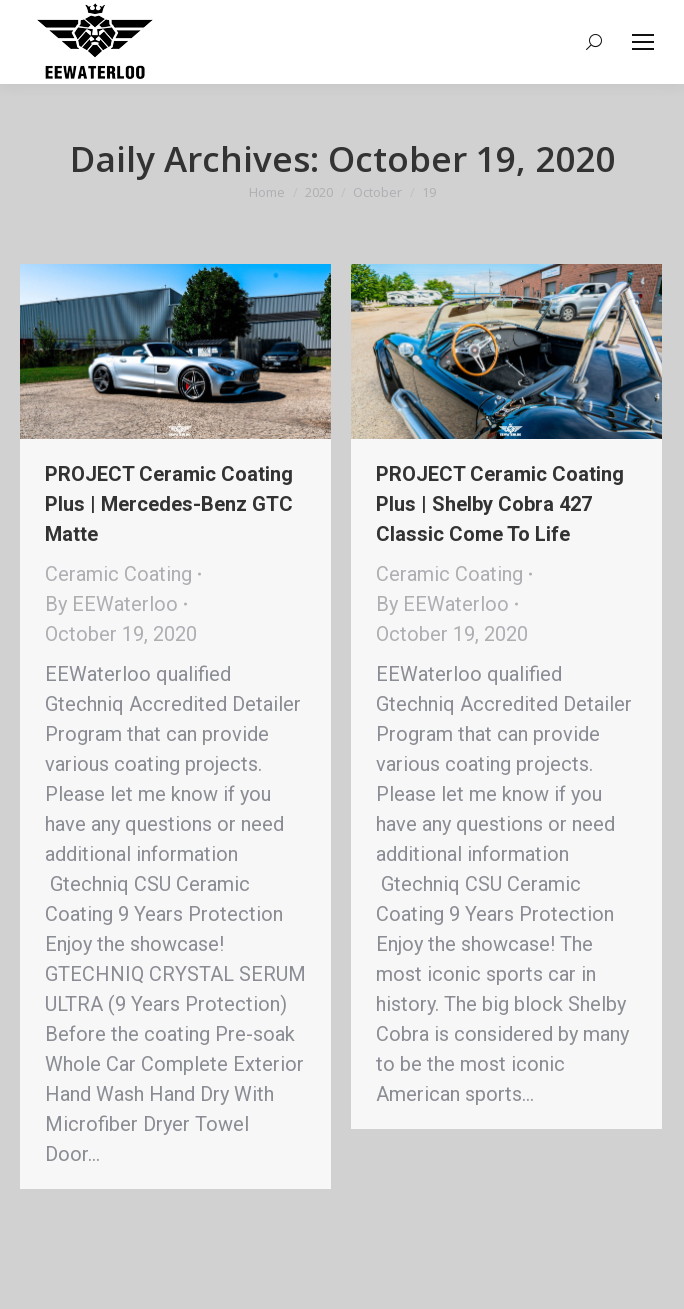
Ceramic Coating (118, 574)
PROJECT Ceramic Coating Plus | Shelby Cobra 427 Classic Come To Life (500, 504)
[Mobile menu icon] (643, 42)
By (111, 604)
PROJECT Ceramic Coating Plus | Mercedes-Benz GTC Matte (169, 504)
